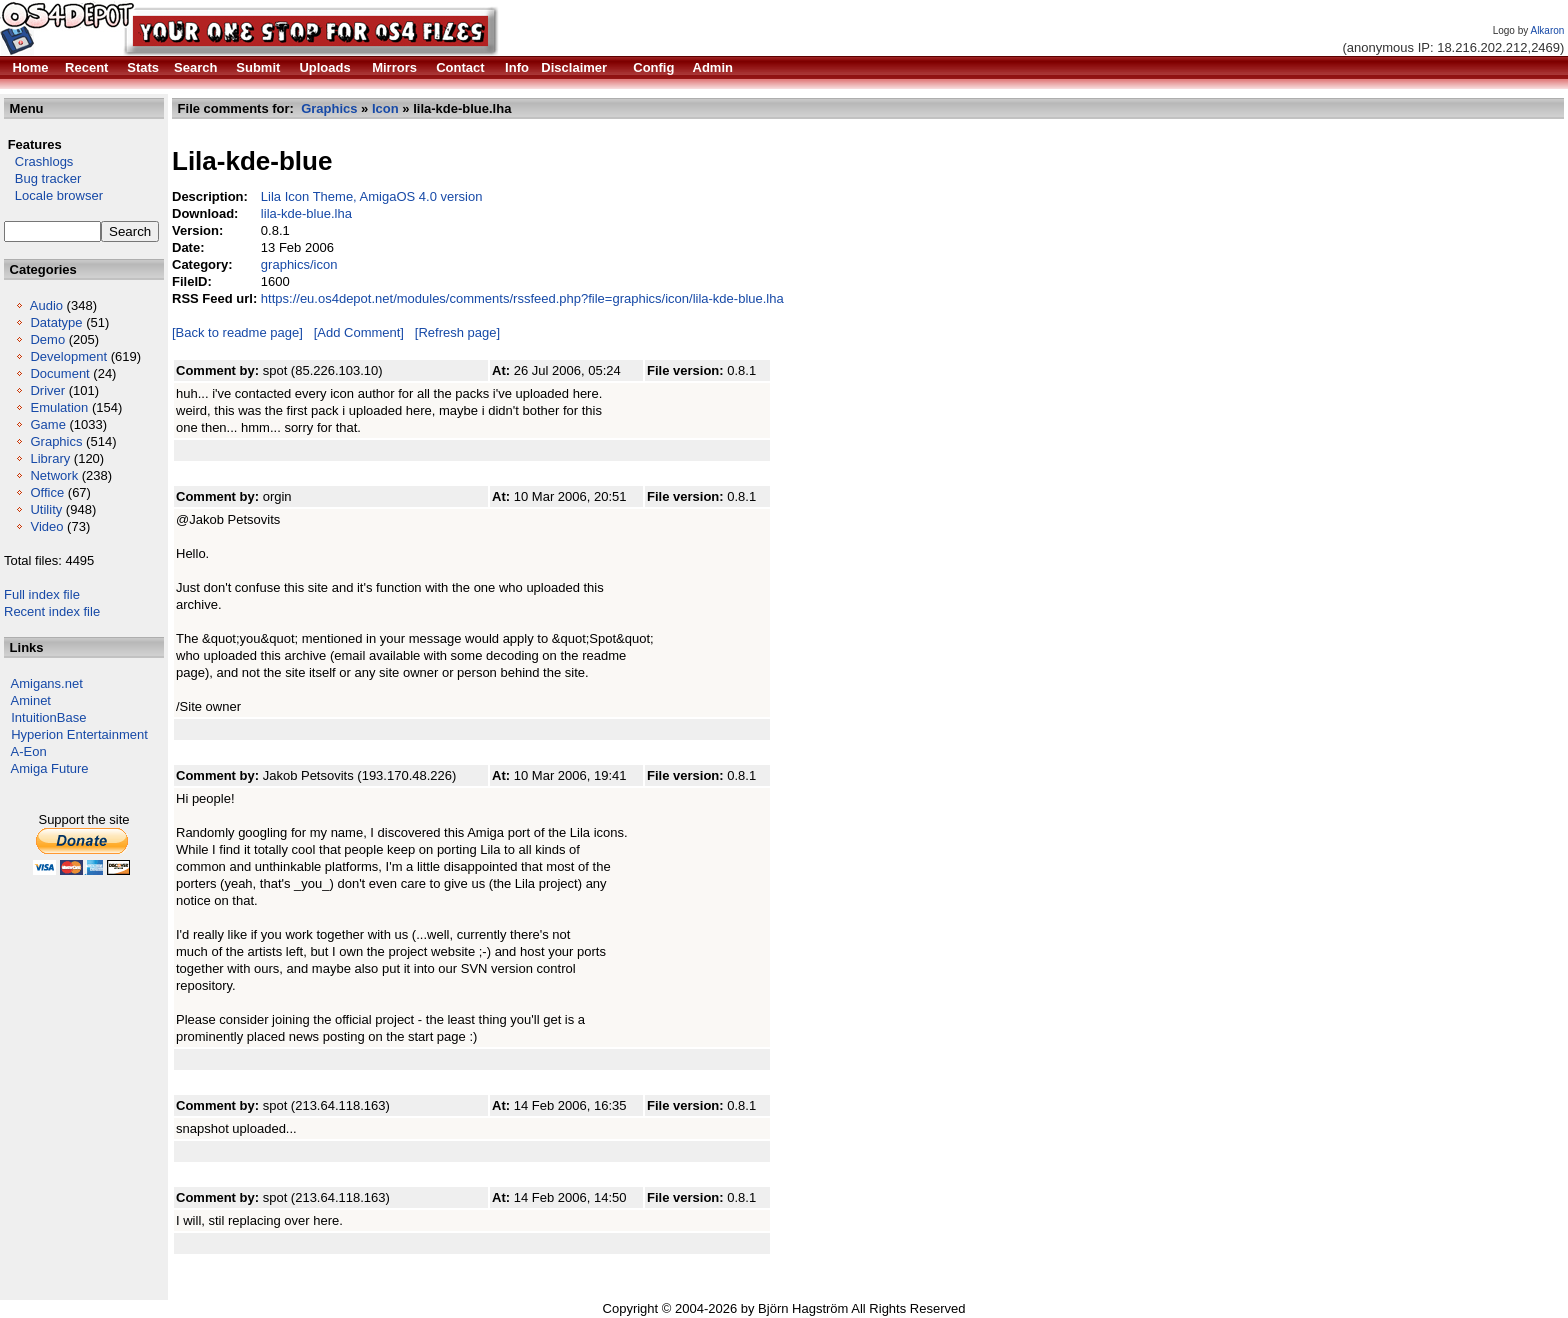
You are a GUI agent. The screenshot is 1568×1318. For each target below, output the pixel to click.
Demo (47, 339)
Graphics (56, 441)
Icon (385, 108)
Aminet (31, 700)
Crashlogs (38, 161)
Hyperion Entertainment (79, 734)
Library (50, 458)
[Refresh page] (457, 332)
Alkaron (1547, 30)
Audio (46, 305)
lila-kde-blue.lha (306, 213)
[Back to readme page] (237, 332)
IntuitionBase (48, 717)
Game (47, 424)
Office (47, 492)
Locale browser (53, 195)
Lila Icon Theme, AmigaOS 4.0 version (372, 196)
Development (68, 356)
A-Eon (29, 751)
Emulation (59, 407)
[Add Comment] (359, 332)
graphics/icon (299, 264)
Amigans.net (47, 683)
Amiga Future (50, 768)
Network (54, 475)
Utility (46, 509)
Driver (47, 390)
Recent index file (52, 611)
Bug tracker (42, 178)
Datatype (56, 322)
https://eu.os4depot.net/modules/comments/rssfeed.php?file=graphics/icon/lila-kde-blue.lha (522, 298)
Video (46, 526)
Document (59, 373)
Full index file (42, 594)
